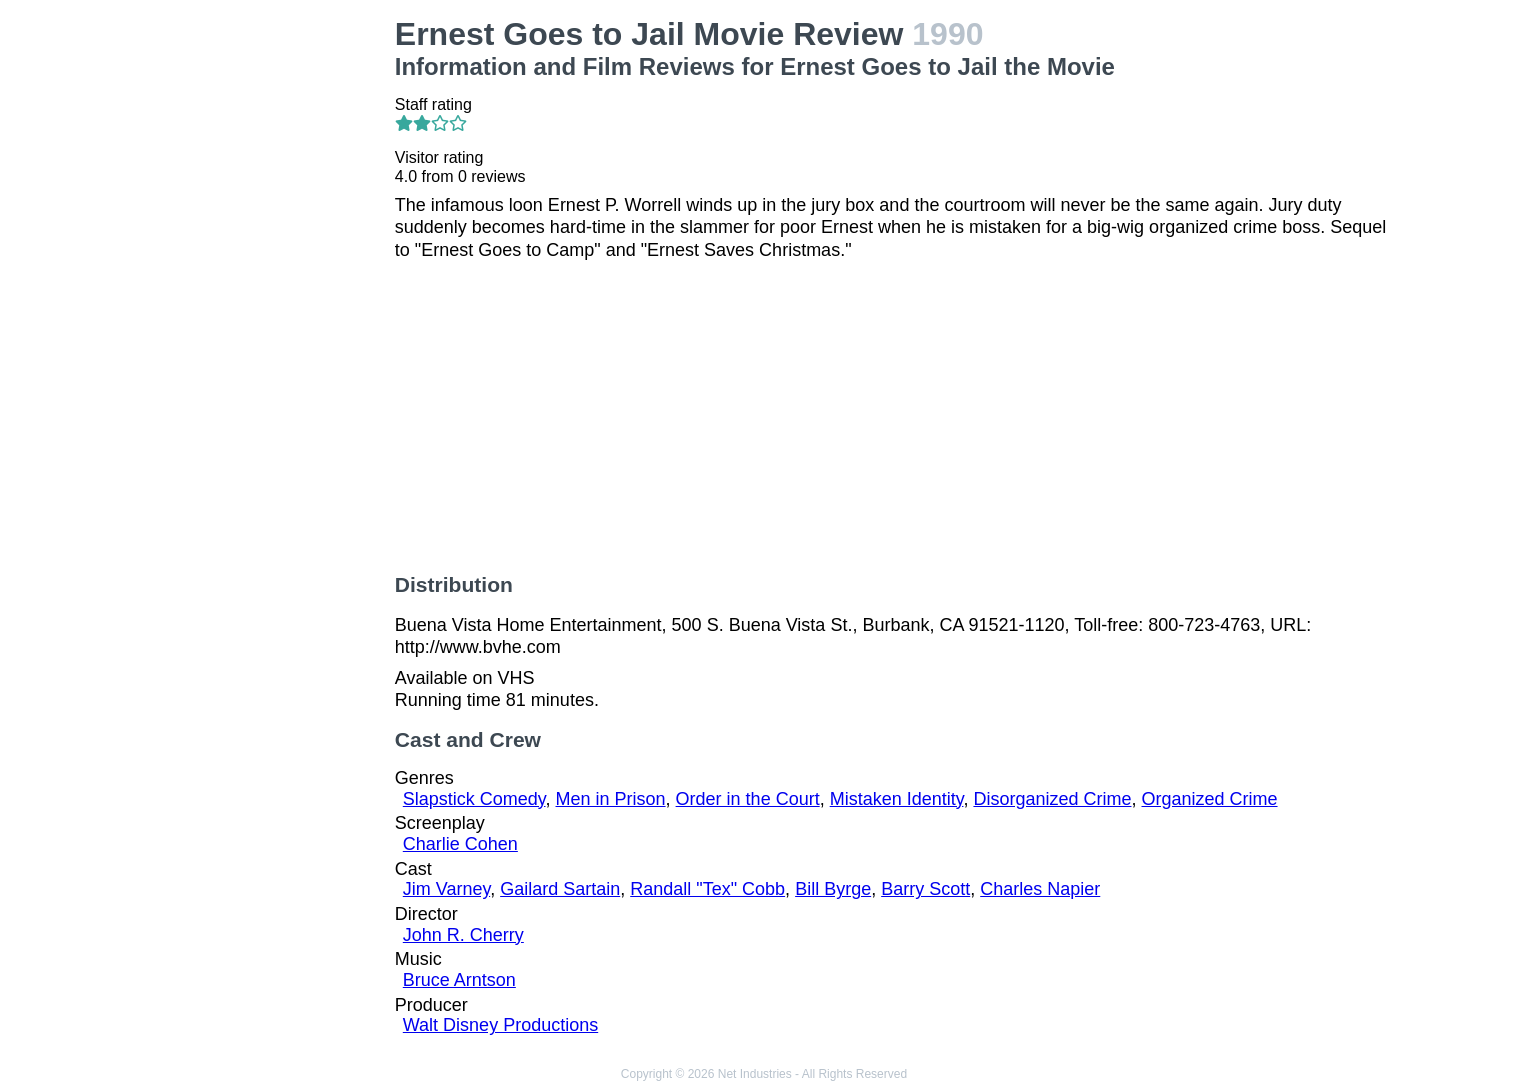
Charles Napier (1040, 889)
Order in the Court (748, 799)
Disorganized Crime (1052, 799)
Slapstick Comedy (474, 799)
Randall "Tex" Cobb (707, 889)
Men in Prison (611, 799)
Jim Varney (446, 889)
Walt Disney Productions (500, 1025)
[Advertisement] (264, 316)
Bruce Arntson (459, 980)
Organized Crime (1210, 799)
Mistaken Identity (897, 799)
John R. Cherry (463, 935)
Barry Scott (925, 889)
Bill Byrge (833, 889)
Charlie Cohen (460, 844)
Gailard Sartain (560, 889)
